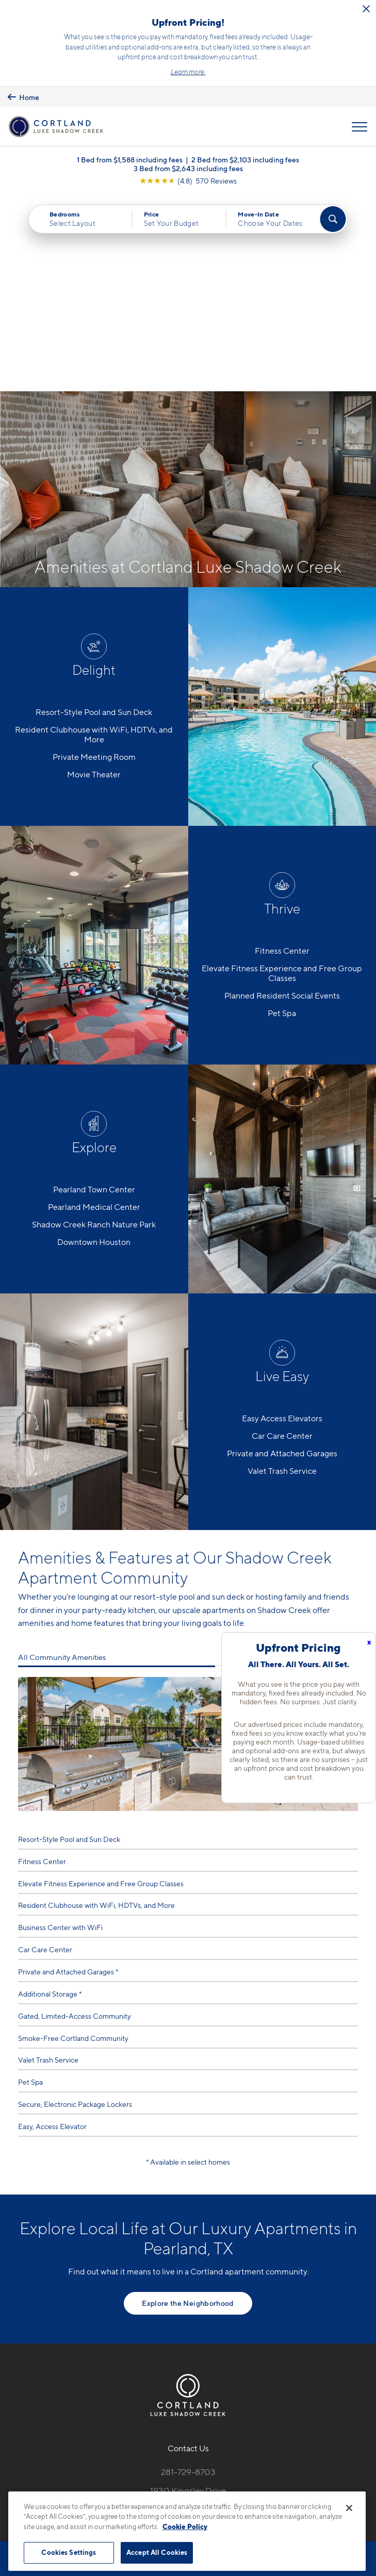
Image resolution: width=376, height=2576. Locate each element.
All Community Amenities (62, 1460)
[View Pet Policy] (188, 2350)
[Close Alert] (366, 9)
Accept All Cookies (156, 2552)
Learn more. (188, 72)
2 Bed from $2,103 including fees (245, 160)
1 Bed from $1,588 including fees (130, 160)
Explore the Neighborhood (188, 2106)
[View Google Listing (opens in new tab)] (188, 181)
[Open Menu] (359, 126)
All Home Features (326, 1460)
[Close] (349, 2508)
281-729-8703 (188, 2275)
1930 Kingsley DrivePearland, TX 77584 (188, 2299)
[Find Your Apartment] (333, 219)
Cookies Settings (68, 2552)
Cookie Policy (184, 2526)
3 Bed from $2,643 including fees (188, 168)
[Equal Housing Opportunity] (166, 2329)
